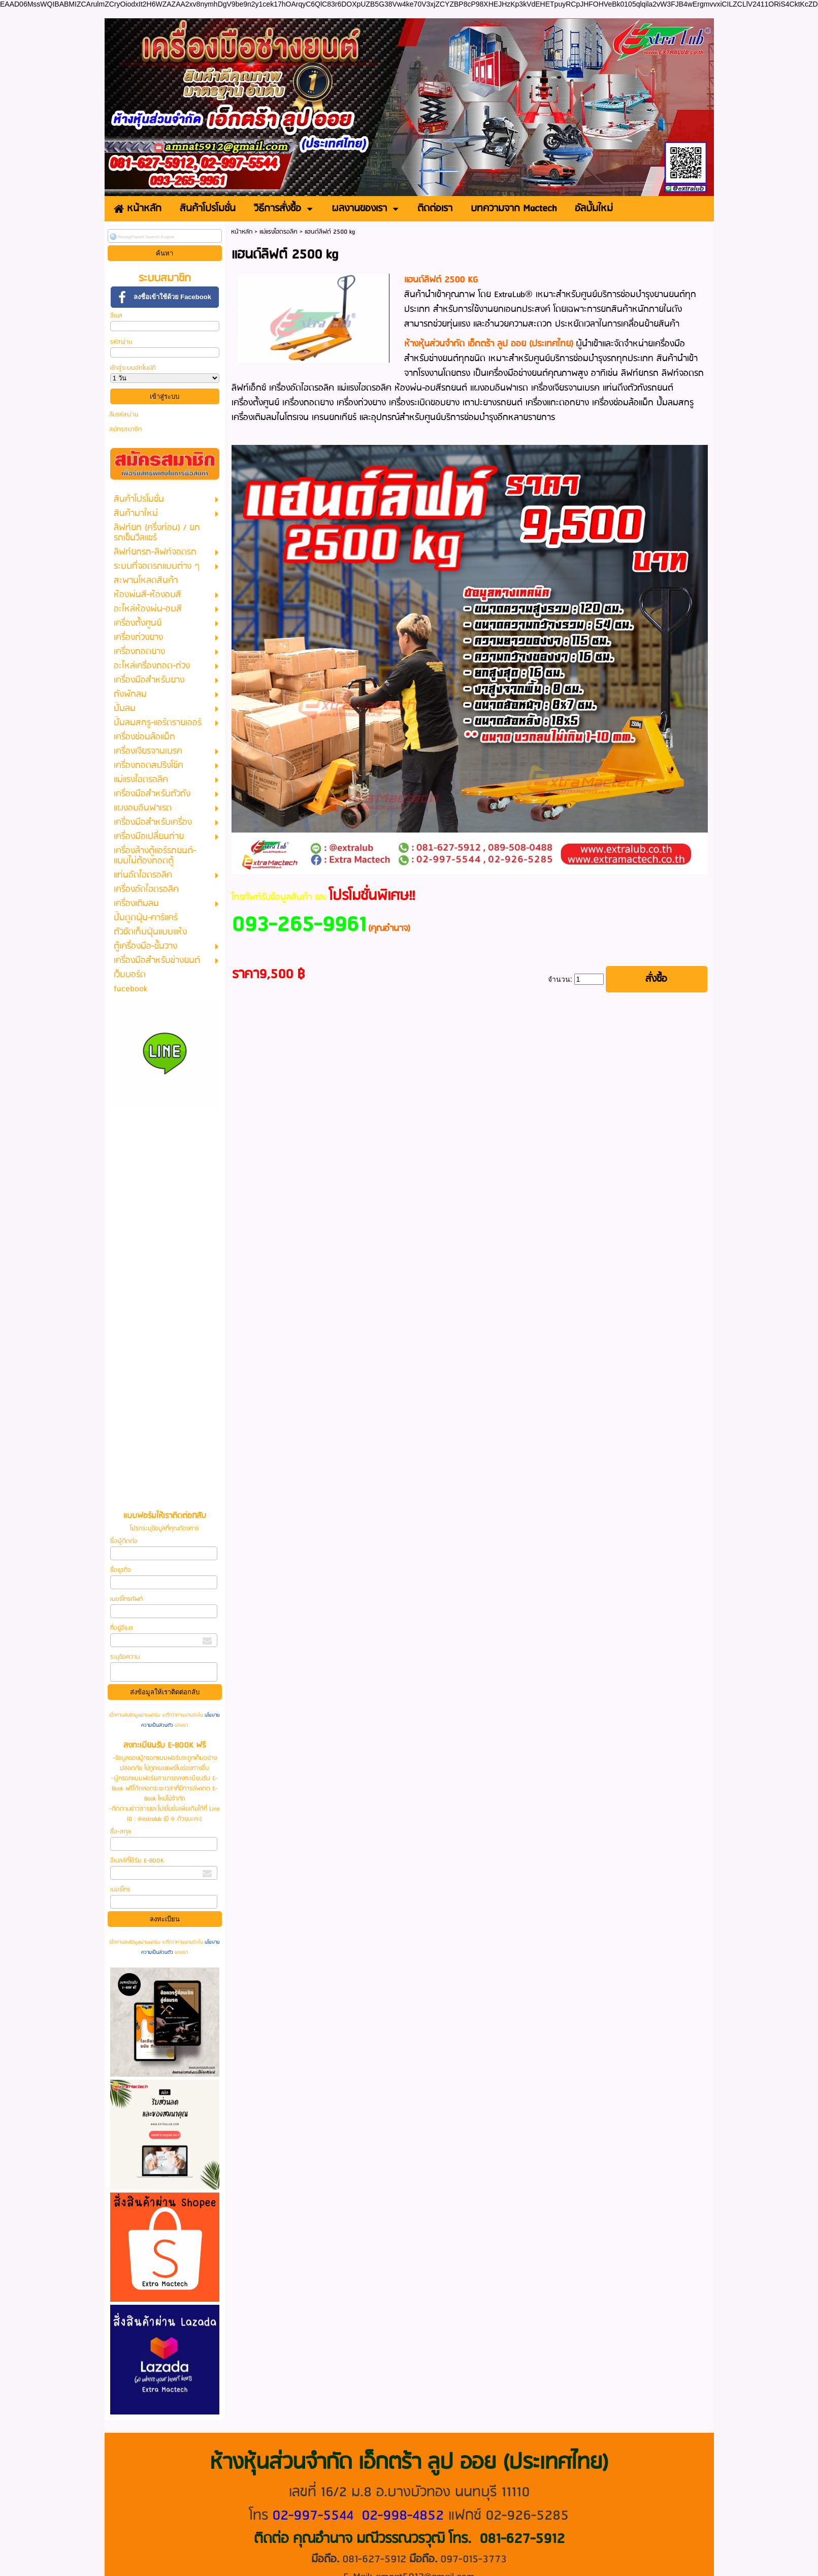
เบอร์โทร (120, 1889)
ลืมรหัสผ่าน (124, 414)
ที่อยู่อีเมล (121, 1628)
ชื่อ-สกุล (120, 1831)
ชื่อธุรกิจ (120, 1570)
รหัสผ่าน (121, 342)
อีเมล (116, 315)
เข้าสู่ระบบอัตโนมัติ (133, 368)
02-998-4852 (403, 2515)
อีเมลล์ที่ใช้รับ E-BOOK (137, 1860)
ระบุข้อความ (125, 1657)
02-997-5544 (312, 2515)
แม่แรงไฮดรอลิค (278, 232)
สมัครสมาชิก (125, 429)
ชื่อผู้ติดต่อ (124, 1541)
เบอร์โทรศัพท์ (126, 1599)
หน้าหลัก (241, 232)
